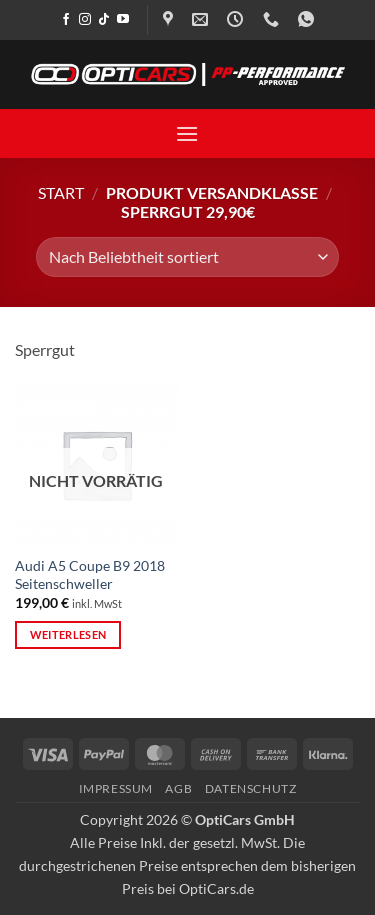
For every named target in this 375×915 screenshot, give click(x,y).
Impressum (116, 788)
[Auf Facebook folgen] (66, 20)
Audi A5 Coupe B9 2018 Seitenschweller (90, 575)
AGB (178, 788)
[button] (187, 133)
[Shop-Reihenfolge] (187, 257)
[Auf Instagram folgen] (85, 20)
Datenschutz (251, 788)
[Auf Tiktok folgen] (104, 20)
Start (61, 192)
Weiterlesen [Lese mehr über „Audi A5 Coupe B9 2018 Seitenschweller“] (68, 634)
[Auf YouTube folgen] (123, 20)
